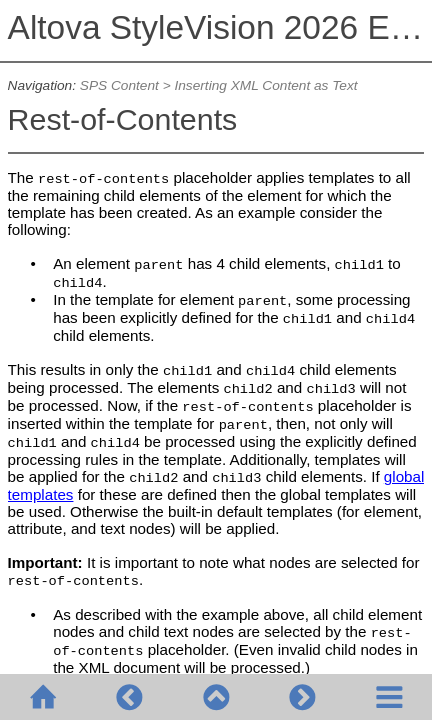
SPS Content (119, 85)
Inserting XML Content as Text (265, 85)
